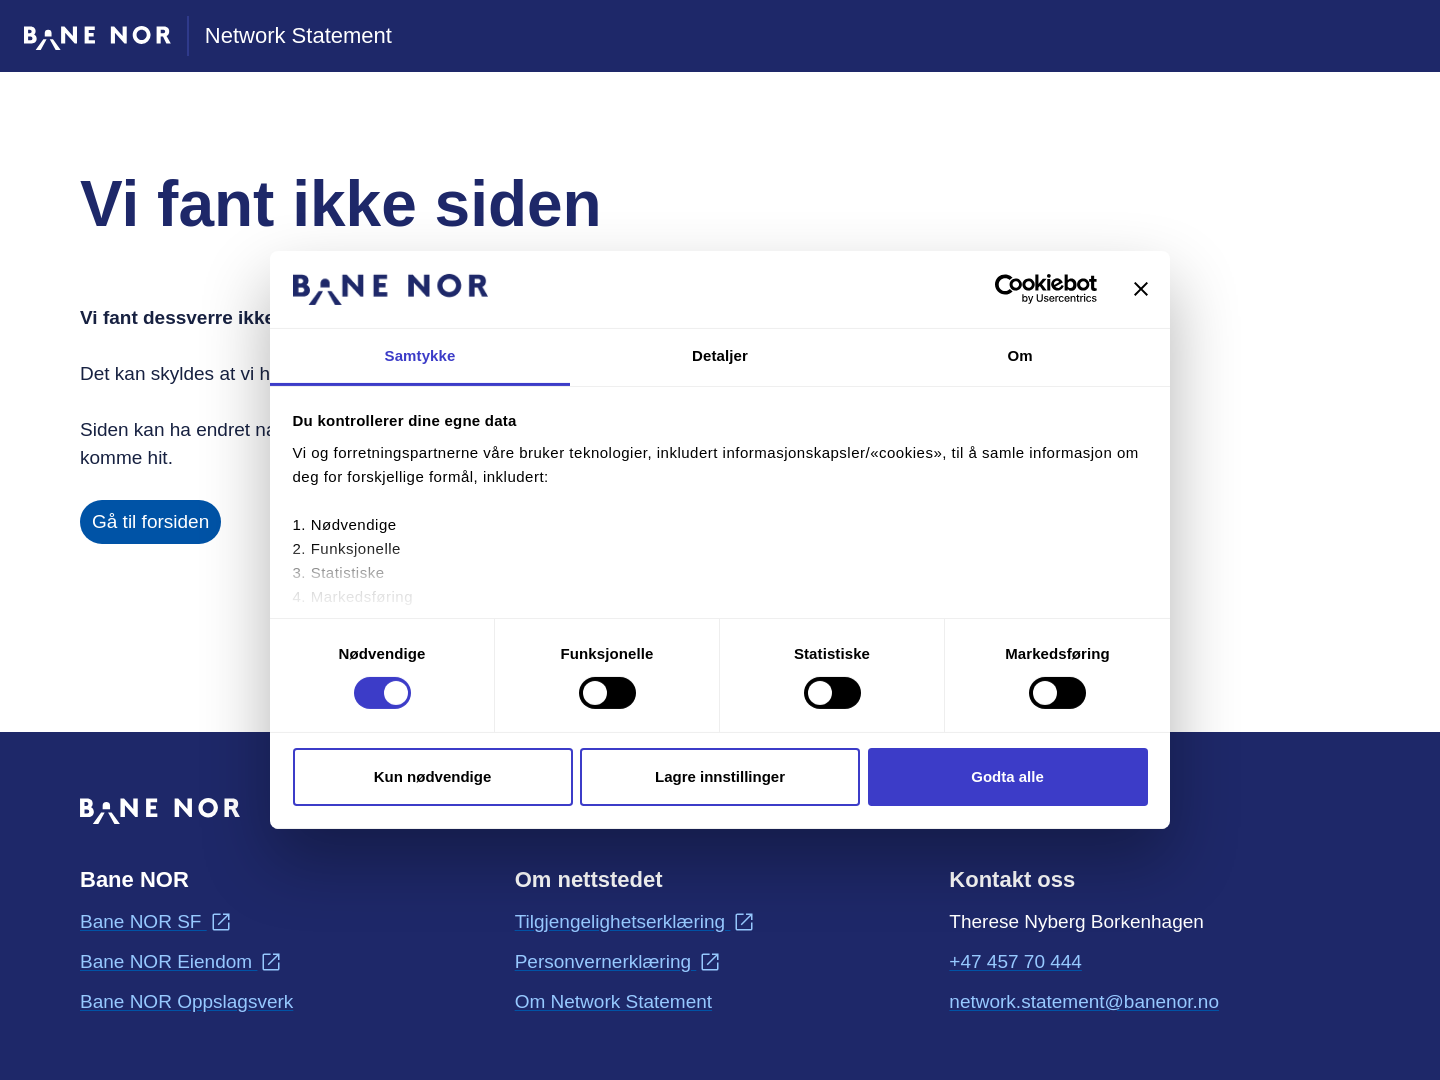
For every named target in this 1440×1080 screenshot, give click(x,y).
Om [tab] (1019, 355)
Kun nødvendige (433, 776)
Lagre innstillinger (720, 776)
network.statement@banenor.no (1084, 1000)
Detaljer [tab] (720, 355)
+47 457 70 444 (1015, 961)
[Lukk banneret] (1141, 289)
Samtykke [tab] (420, 355)
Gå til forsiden (150, 521)
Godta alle (1007, 776)
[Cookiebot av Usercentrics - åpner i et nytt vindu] (1009, 289)
